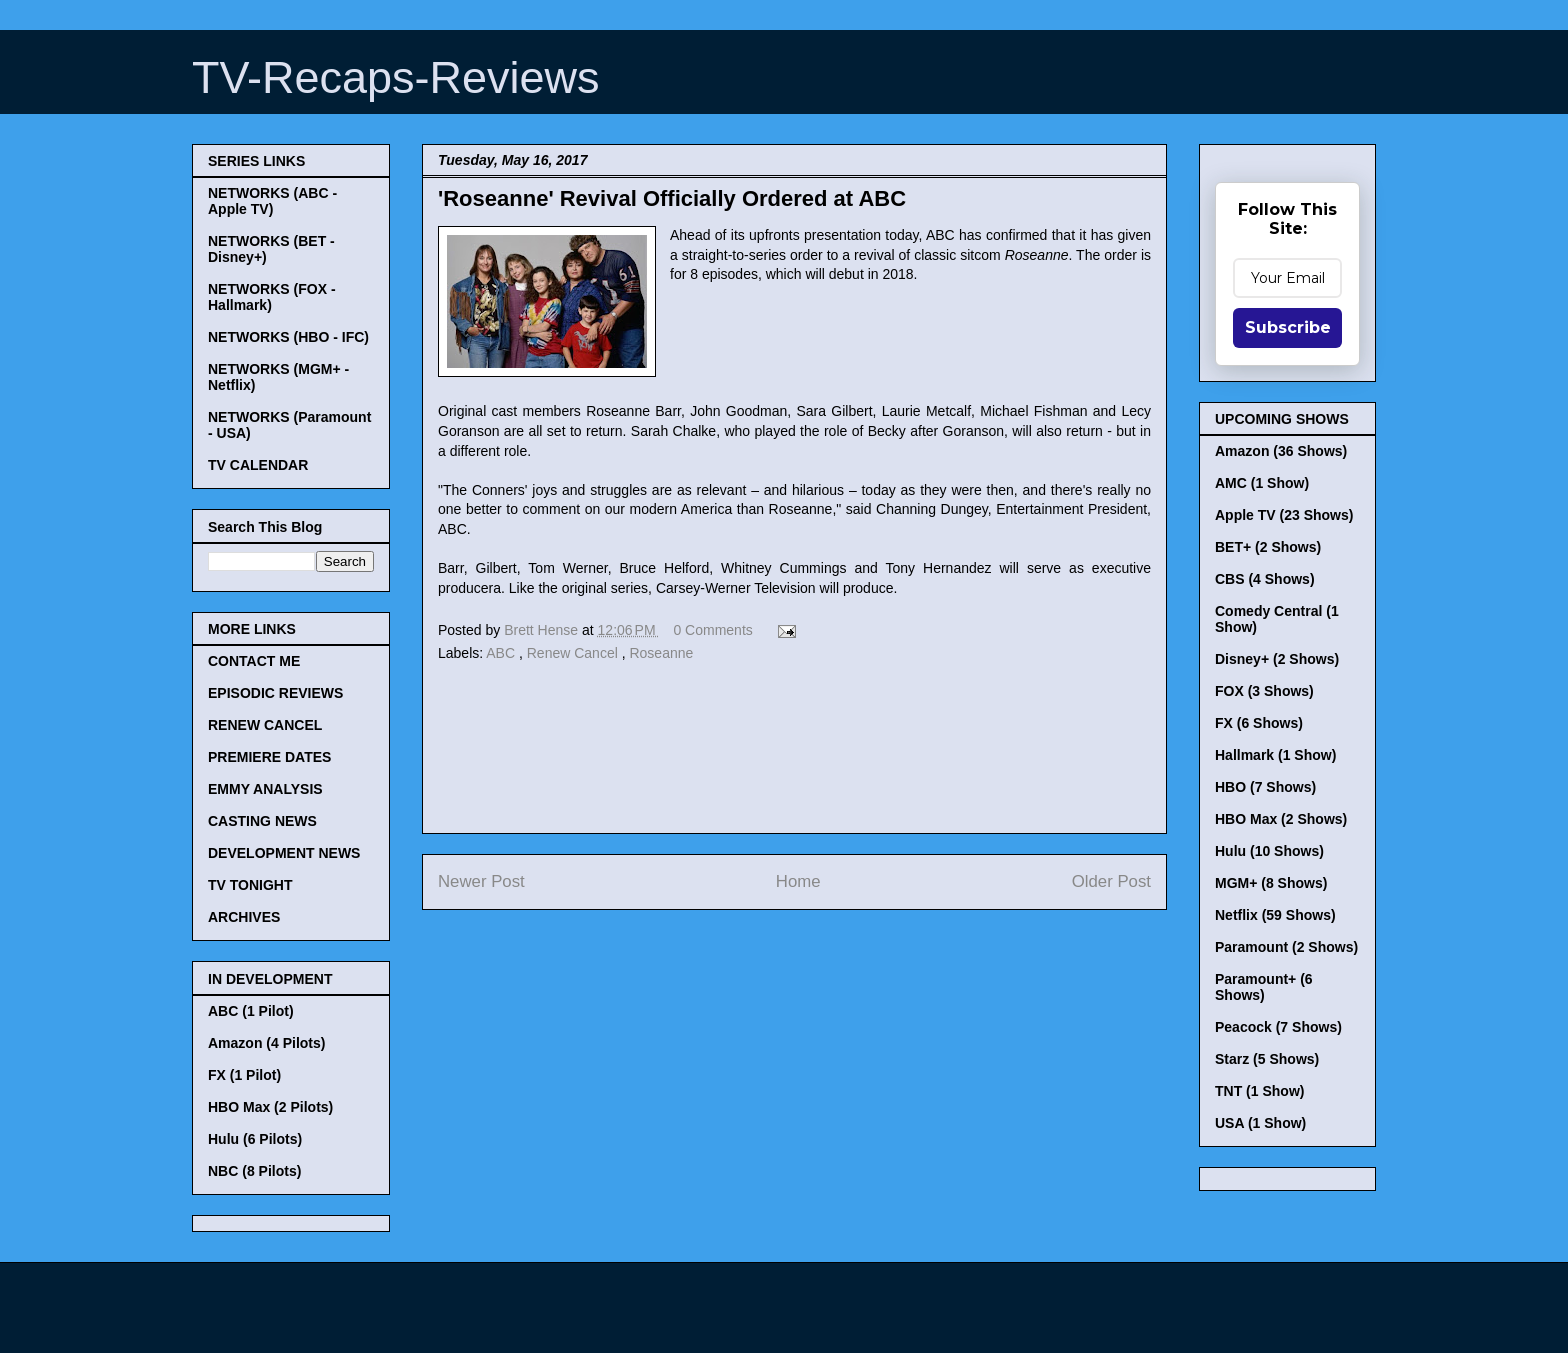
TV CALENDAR (258, 465)
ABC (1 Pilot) (251, 1011)
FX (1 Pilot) (244, 1075)
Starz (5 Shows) (1267, 1059)
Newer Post (481, 881)
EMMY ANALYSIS (265, 789)
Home (798, 881)
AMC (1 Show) (1262, 483)
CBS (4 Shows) (1265, 579)
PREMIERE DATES (269, 757)
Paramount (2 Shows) (1286, 947)
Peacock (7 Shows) (1278, 1027)
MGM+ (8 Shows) (1271, 883)
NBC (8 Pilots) (254, 1171)
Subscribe (1288, 327)
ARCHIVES (244, 917)
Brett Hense (543, 630)
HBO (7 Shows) (1265, 787)
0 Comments (712, 630)
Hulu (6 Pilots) (255, 1139)
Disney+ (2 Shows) (1277, 659)
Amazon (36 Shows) (1281, 451)
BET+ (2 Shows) (1268, 547)
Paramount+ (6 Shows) (1264, 987)
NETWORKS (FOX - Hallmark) (272, 297)
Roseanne (661, 653)
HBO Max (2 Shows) (1281, 819)
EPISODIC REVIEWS (275, 693)
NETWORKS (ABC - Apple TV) (272, 201)
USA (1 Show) (1260, 1123)
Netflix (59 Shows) (1275, 915)
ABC (502, 653)
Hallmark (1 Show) (1275, 755)
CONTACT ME (254, 661)
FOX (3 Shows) (1264, 691)
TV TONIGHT (250, 885)
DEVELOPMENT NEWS (284, 853)
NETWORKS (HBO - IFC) (288, 337)
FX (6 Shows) (1259, 723)
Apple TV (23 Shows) (1284, 515)
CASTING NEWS (262, 821)
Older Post (1111, 881)
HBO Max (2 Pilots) (270, 1107)
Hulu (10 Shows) (1269, 851)
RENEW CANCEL (265, 725)
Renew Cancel (574, 653)
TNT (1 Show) (1259, 1091)
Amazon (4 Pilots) (266, 1043)
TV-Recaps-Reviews (396, 77)
